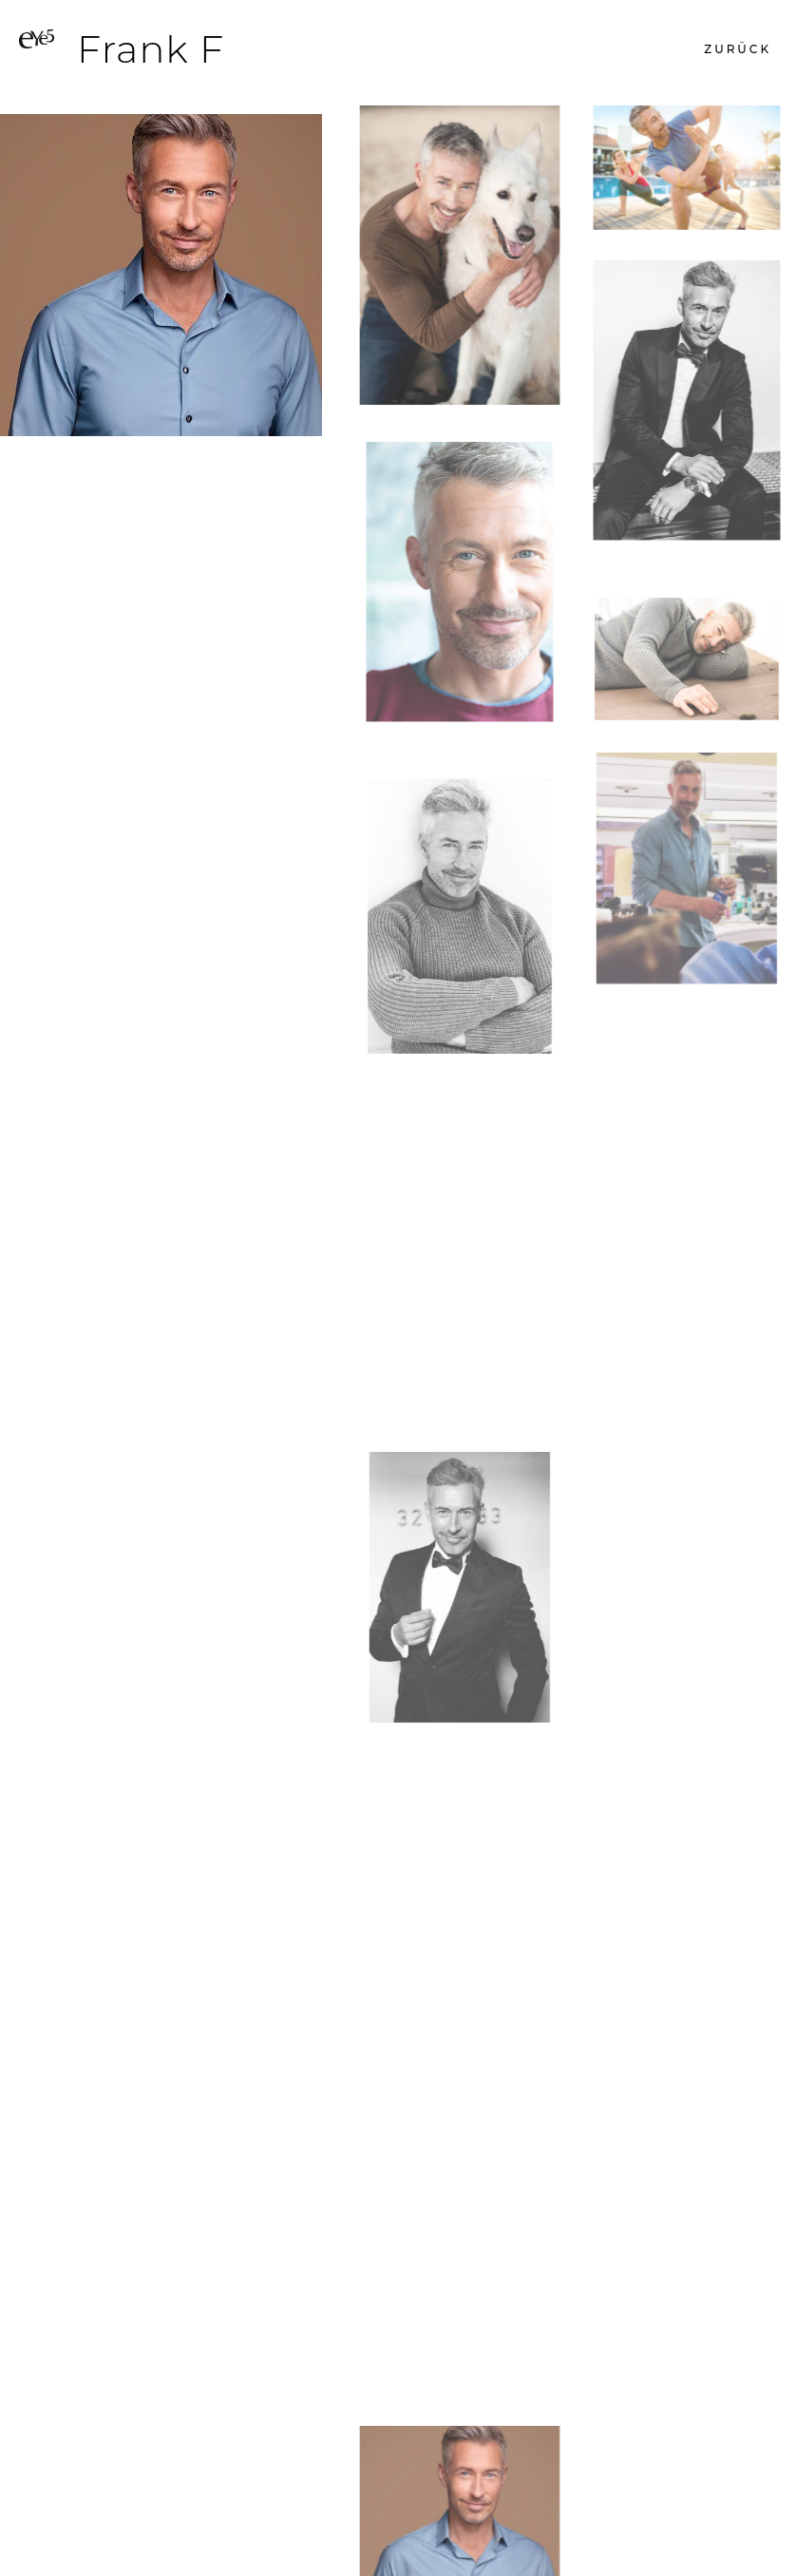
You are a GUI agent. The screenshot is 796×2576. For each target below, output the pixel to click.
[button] (737, 49)
